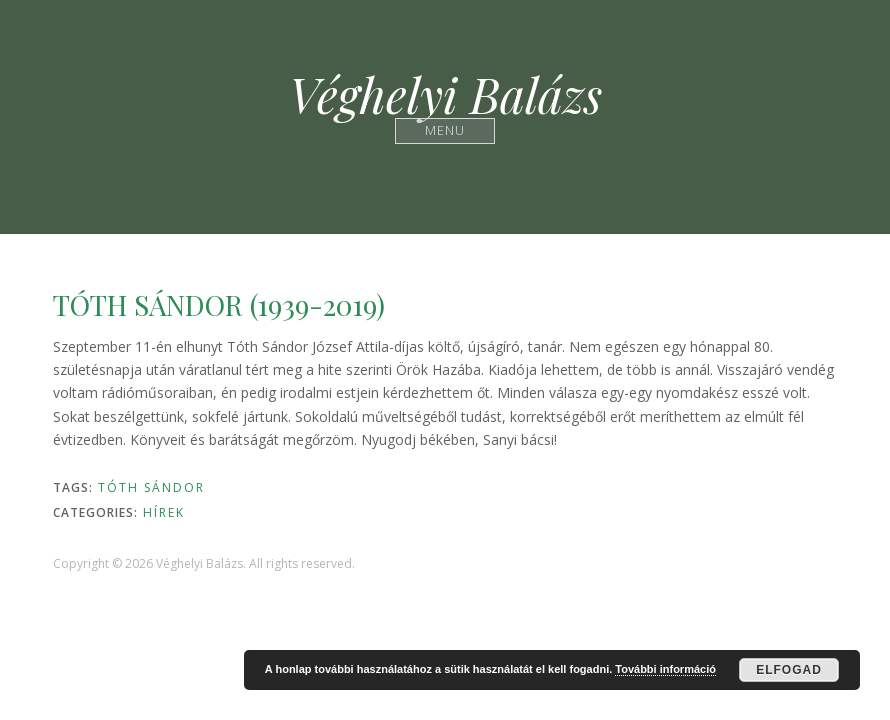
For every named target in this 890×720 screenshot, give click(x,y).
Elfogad (789, 670)
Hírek (164, 512)
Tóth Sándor (151, 487)
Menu (445, 130)
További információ (665, 669)
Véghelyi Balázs (445, 94)
